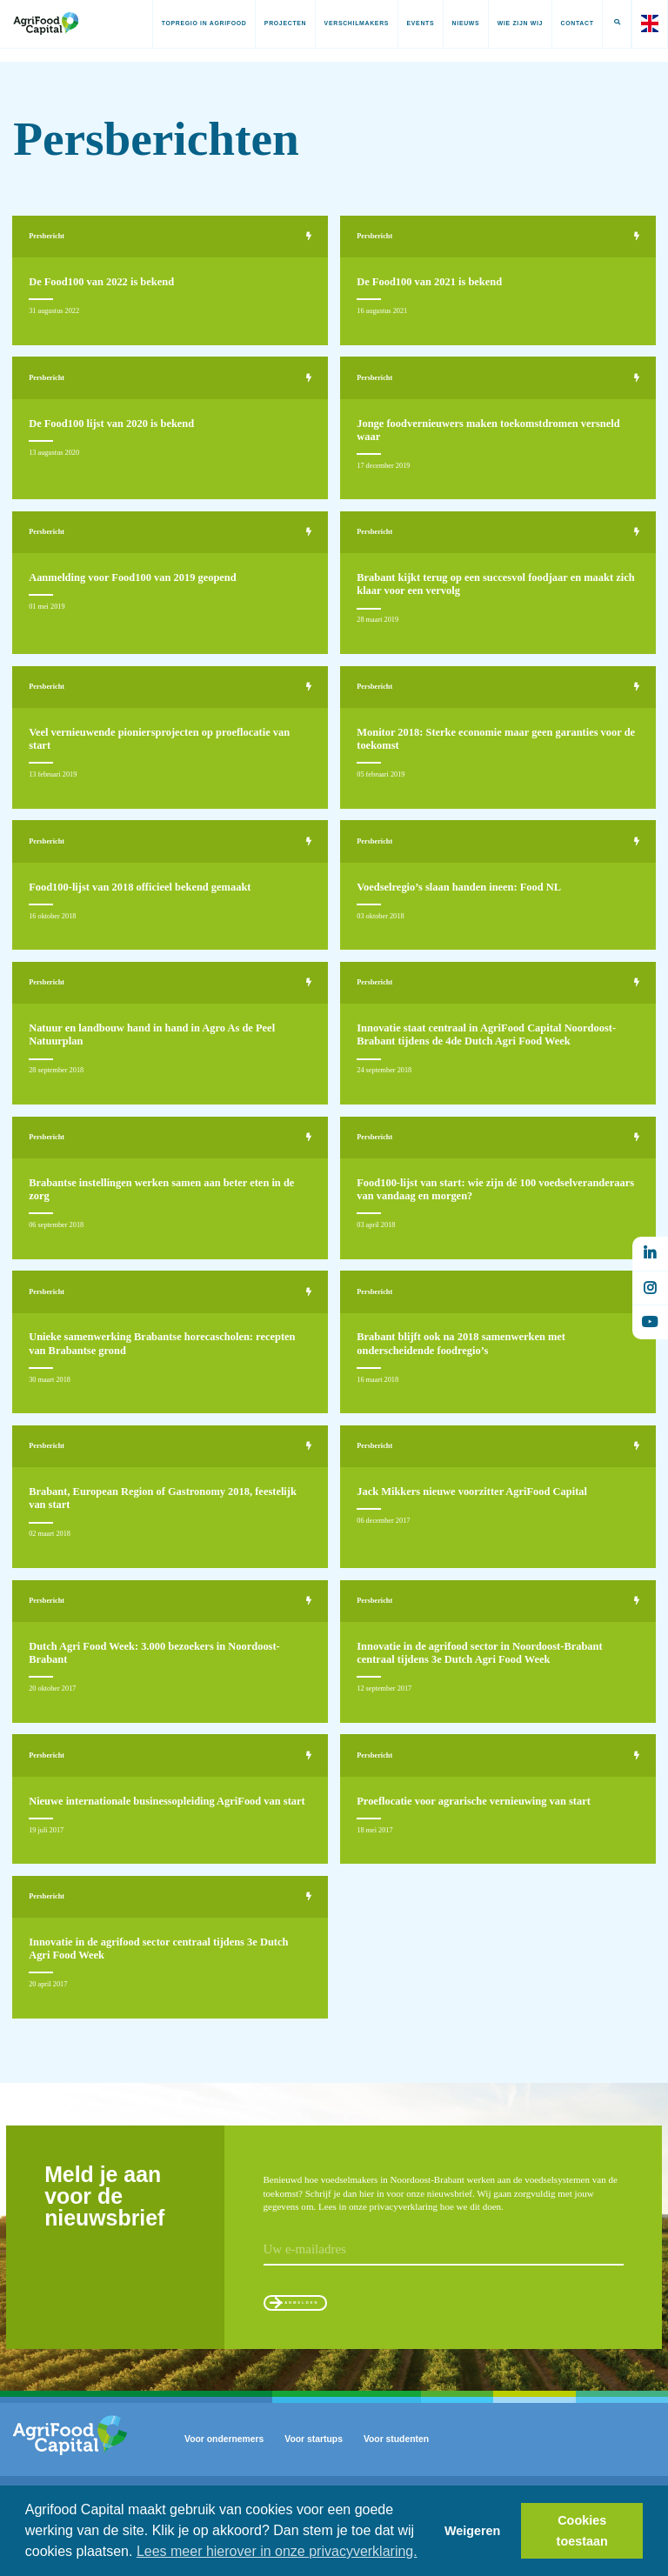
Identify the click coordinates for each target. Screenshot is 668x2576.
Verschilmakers (347, 23)
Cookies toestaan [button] (582, 2530)
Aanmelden (323, 2350)
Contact (567, 23)
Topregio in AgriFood (194, 23)
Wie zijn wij (510, 23)
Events (411, 23)
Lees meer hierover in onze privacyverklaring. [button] (277, 2551)
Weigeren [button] (472, 2531)
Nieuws (457, 23)
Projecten (276, 23)
